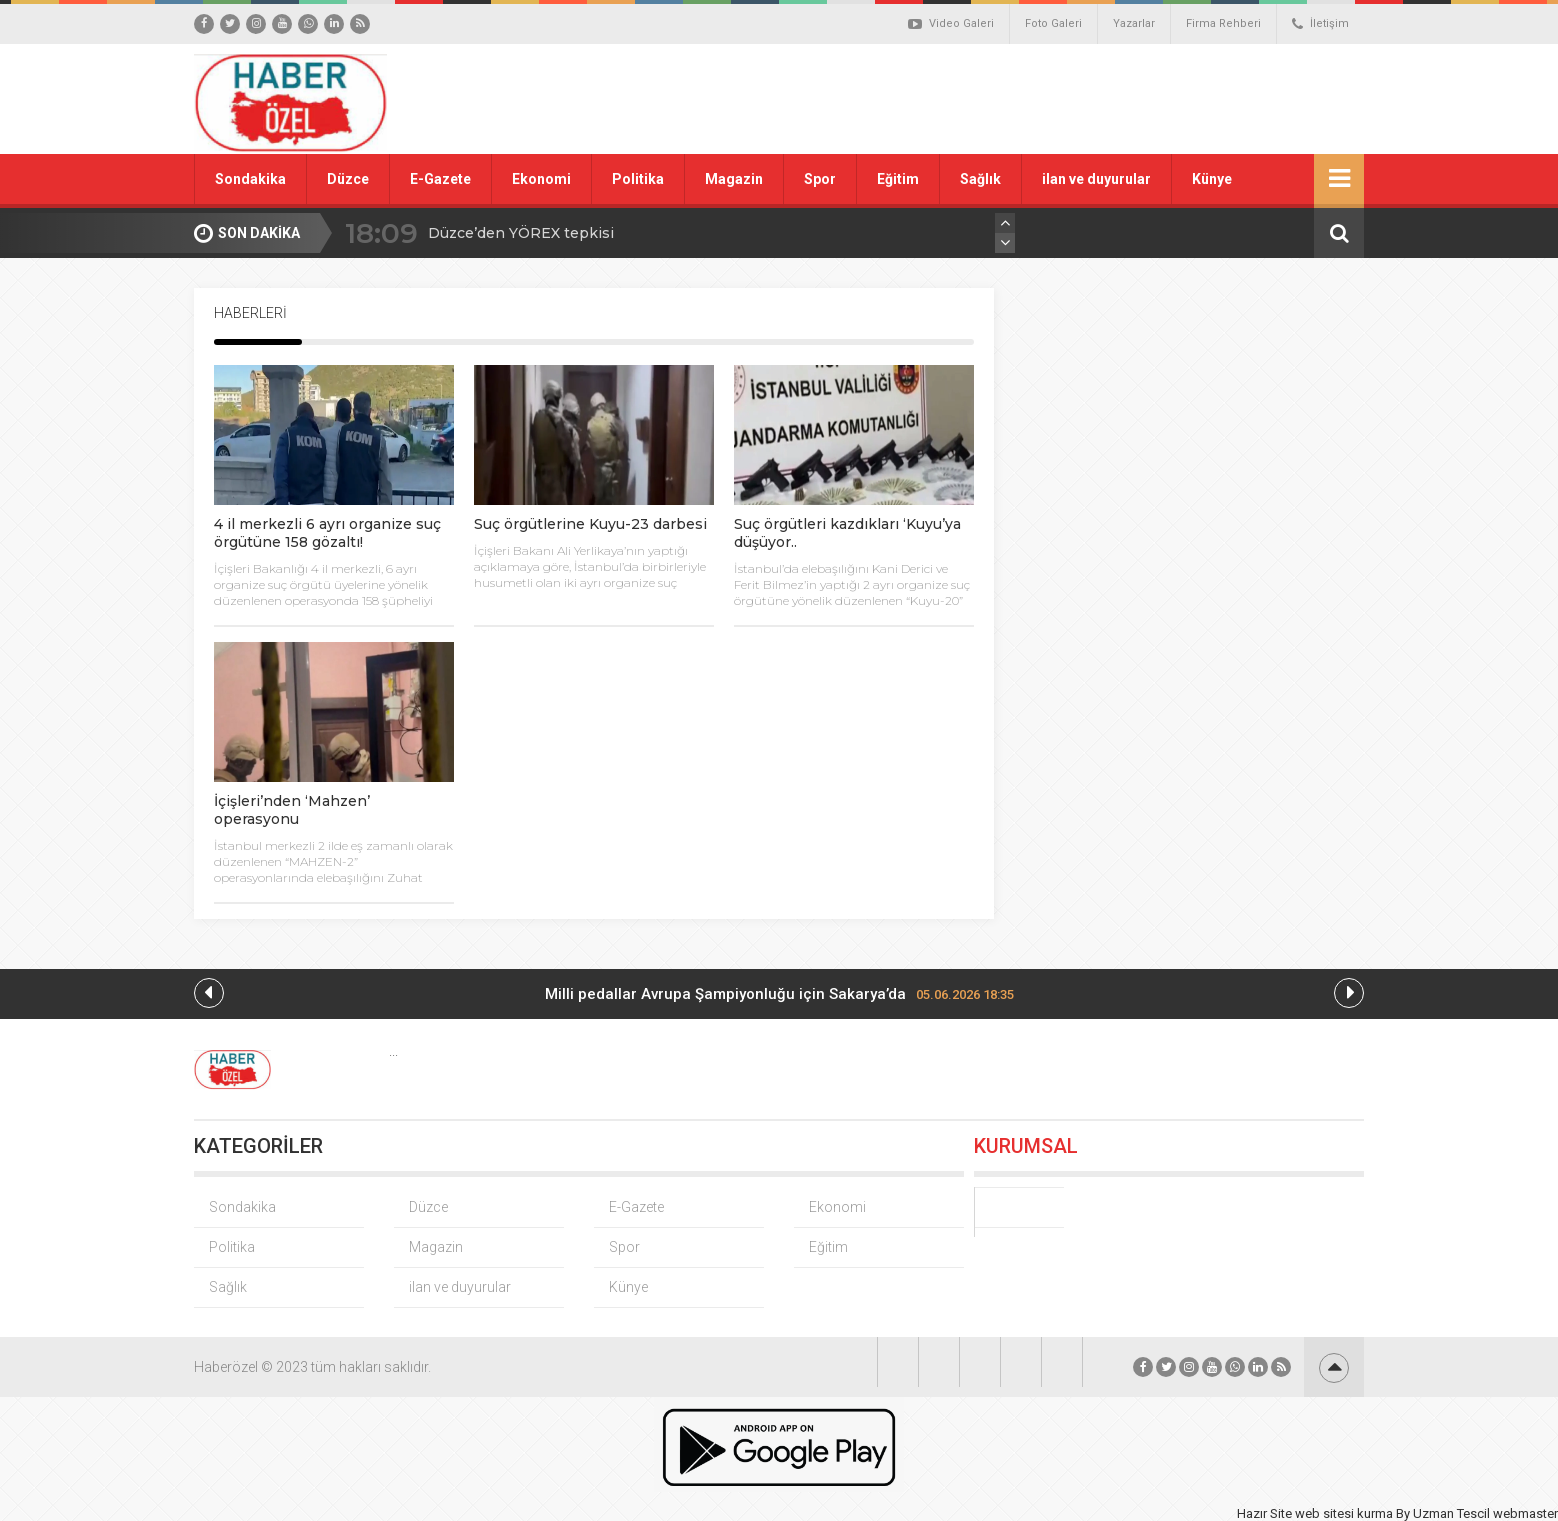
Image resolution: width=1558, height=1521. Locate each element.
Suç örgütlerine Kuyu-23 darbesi (590, 524)
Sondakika (250, 179)
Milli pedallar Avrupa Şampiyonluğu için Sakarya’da (779, 994)
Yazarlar (1134, 23)
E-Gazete (440, 179)
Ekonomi (541, 179)
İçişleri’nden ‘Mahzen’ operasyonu (292, 810)
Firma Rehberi (1223, 23)
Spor (820, 179)
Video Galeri (951, 24)
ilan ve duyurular (1096, 179)
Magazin (734, 179)
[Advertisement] (1004, 99)
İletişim (1320, 24)
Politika (638, 179)
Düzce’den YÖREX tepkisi (521, 233)
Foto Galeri (1053, 23)
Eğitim (898, 179)
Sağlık (980, 179)
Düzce (348, 179)
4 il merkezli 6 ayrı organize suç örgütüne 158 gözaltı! (327, 533)
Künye (1212, 179)
